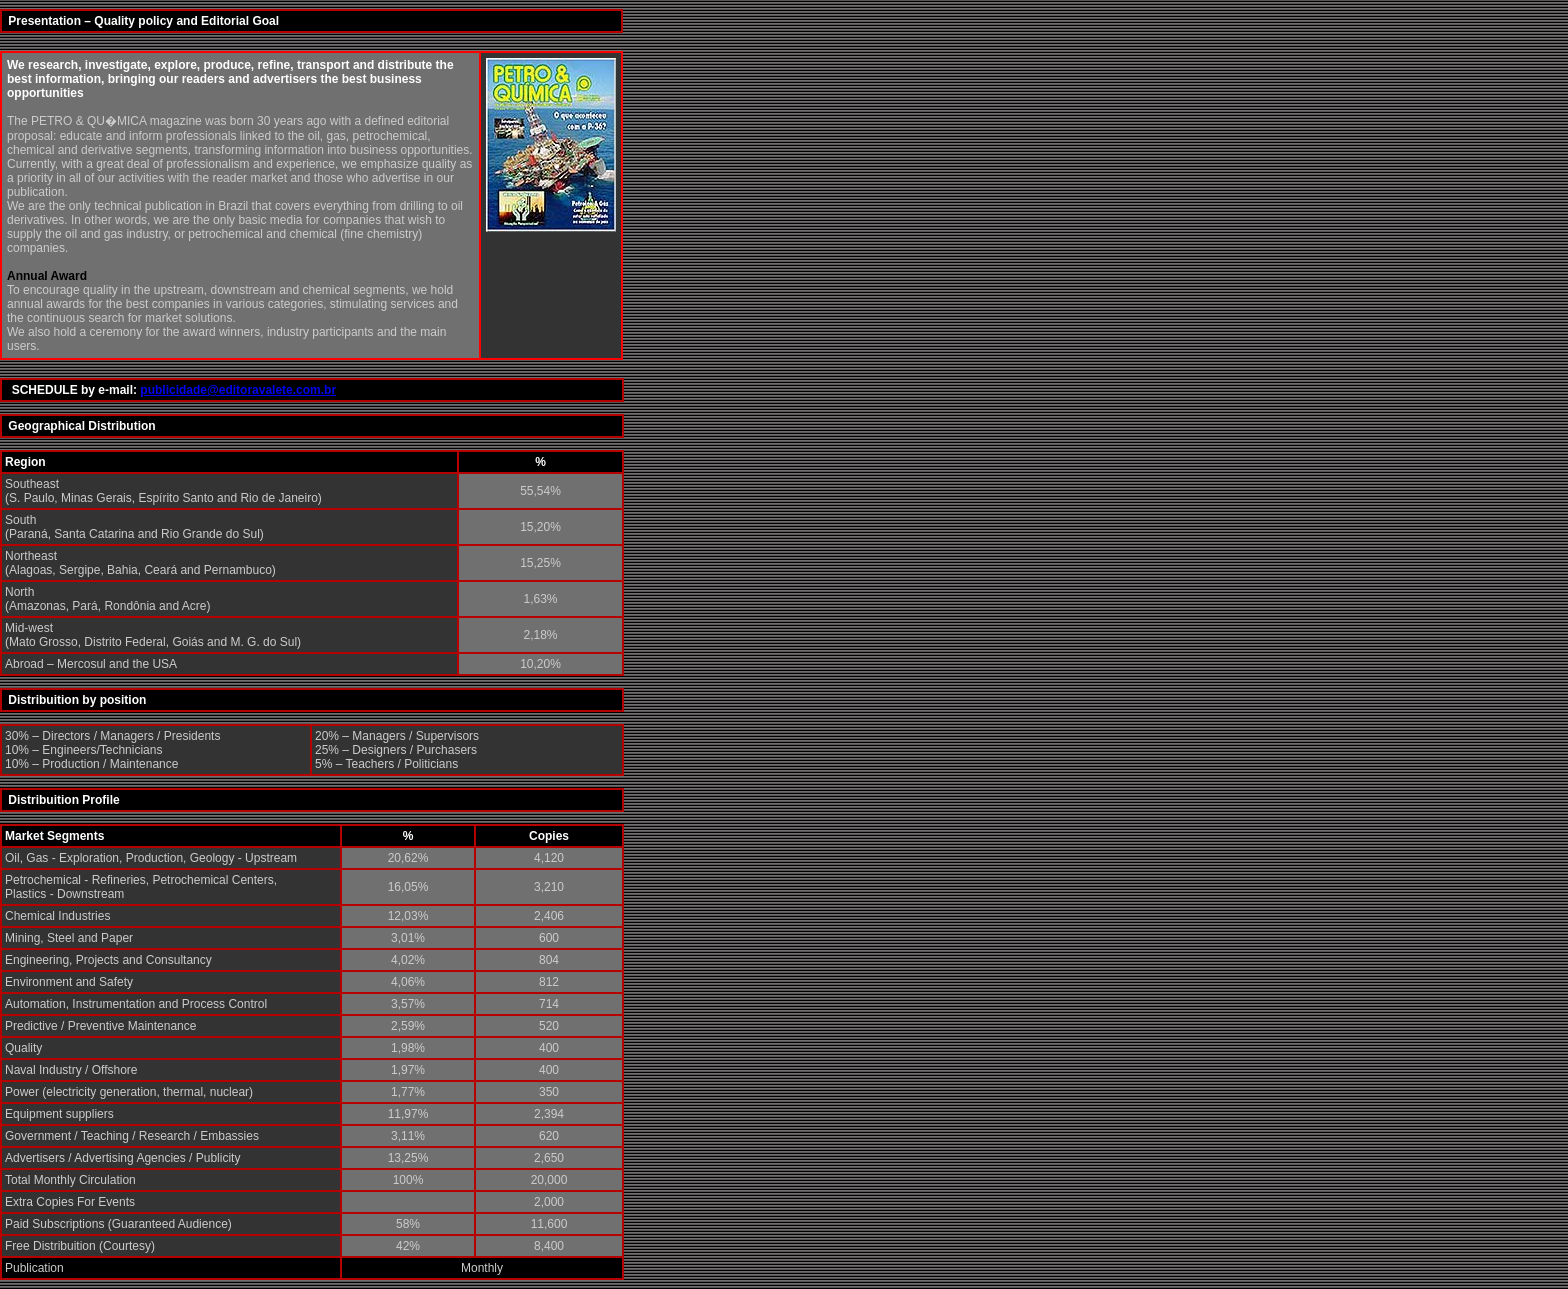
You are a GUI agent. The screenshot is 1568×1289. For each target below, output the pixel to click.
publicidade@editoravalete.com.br (238, 390)
